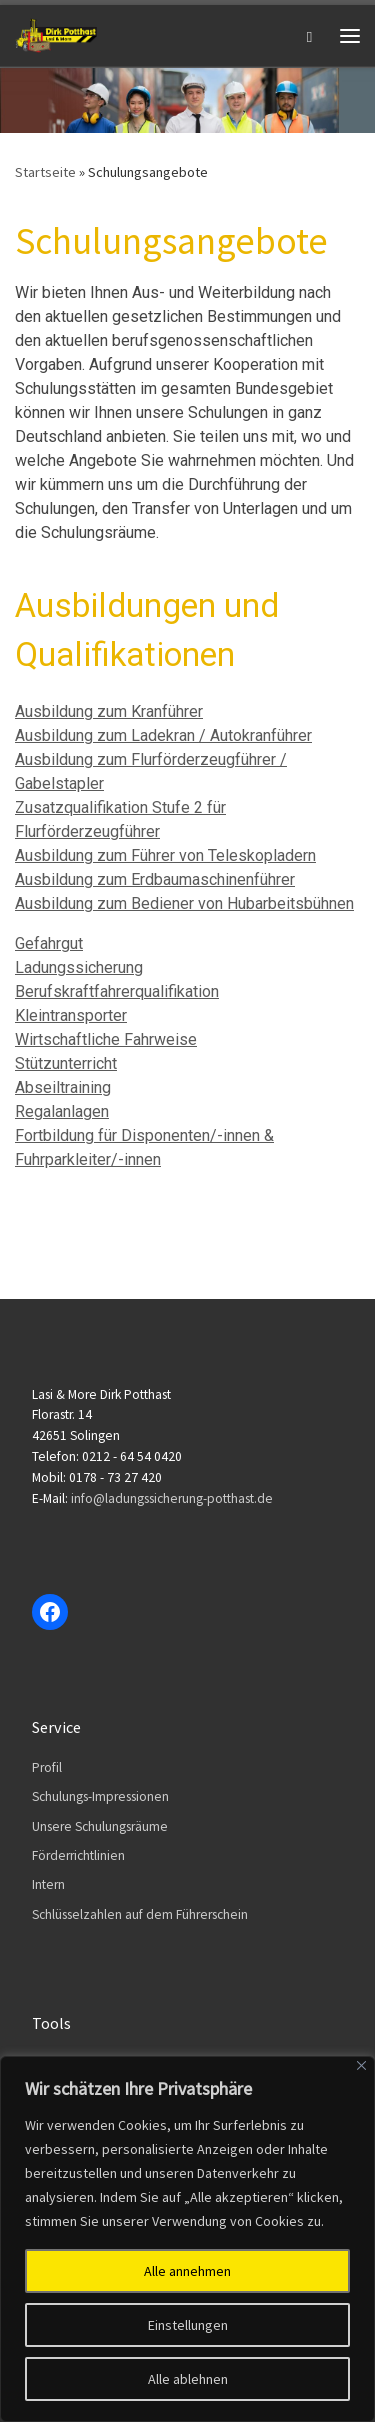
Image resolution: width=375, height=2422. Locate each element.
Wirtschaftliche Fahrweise (106, 1039)
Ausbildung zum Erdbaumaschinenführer (155, 879)
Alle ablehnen (188, 2379)
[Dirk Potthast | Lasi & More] (56, 33)
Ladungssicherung (79, 967)
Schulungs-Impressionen (100, 1796)
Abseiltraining (63, 1087)
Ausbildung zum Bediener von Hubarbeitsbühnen (184, 903)
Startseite (45, 172)
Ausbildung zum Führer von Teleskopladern (165, 855)
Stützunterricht (66, 1063)
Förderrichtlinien (78, 1855)
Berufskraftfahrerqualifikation (117, 991)
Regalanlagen (62, 1111)
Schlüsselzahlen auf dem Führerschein (140, 1914)
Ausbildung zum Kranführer (109, 711)
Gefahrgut (49, 943)
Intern (48, 1884)
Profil (47, 1767)
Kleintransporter (71, 1015)
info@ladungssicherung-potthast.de (172, 1498)
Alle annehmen (187, 2271)
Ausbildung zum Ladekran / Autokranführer (163, 735)
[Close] (361, 2065)
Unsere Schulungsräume (100, 1826)
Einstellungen (188, 2325)
